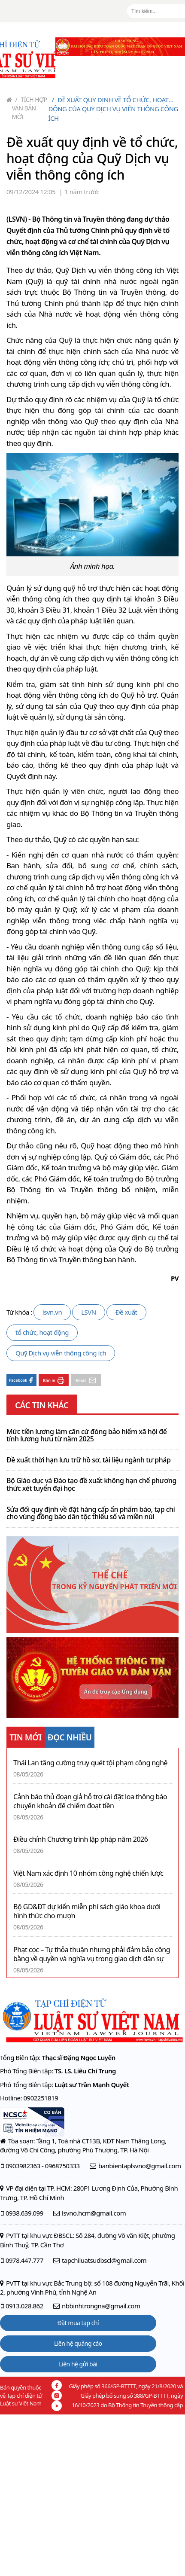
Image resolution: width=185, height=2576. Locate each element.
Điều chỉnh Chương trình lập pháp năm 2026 (80, 1839)
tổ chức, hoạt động (42, 1332)
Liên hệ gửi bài (78, 2364)
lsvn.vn (52, 1312)
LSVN (88, 1312)
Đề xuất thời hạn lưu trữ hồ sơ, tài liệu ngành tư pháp (88, 1460)
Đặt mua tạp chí (78, 2323)
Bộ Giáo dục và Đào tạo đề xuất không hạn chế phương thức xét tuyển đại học (91, 1484)
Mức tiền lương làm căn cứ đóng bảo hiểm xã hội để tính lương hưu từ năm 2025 (86, 1435)
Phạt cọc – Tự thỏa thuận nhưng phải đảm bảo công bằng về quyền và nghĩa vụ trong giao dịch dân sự (91, 1954)
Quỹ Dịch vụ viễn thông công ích (60, 1353)
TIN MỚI (25, 1737)
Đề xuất (126, 1312)
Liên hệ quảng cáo (78, 2343)
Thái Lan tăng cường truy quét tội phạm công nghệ (90, 1762)
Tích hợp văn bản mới (29, 108)
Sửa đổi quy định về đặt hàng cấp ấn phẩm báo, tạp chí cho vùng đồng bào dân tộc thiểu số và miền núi (90, 1513)
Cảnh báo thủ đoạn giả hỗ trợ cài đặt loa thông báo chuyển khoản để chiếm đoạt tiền (90, 1801)
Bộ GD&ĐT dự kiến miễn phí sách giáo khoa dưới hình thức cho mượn (87, 1911)
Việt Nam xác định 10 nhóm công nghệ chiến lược (88, 1873)
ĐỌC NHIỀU (70, 1737)
